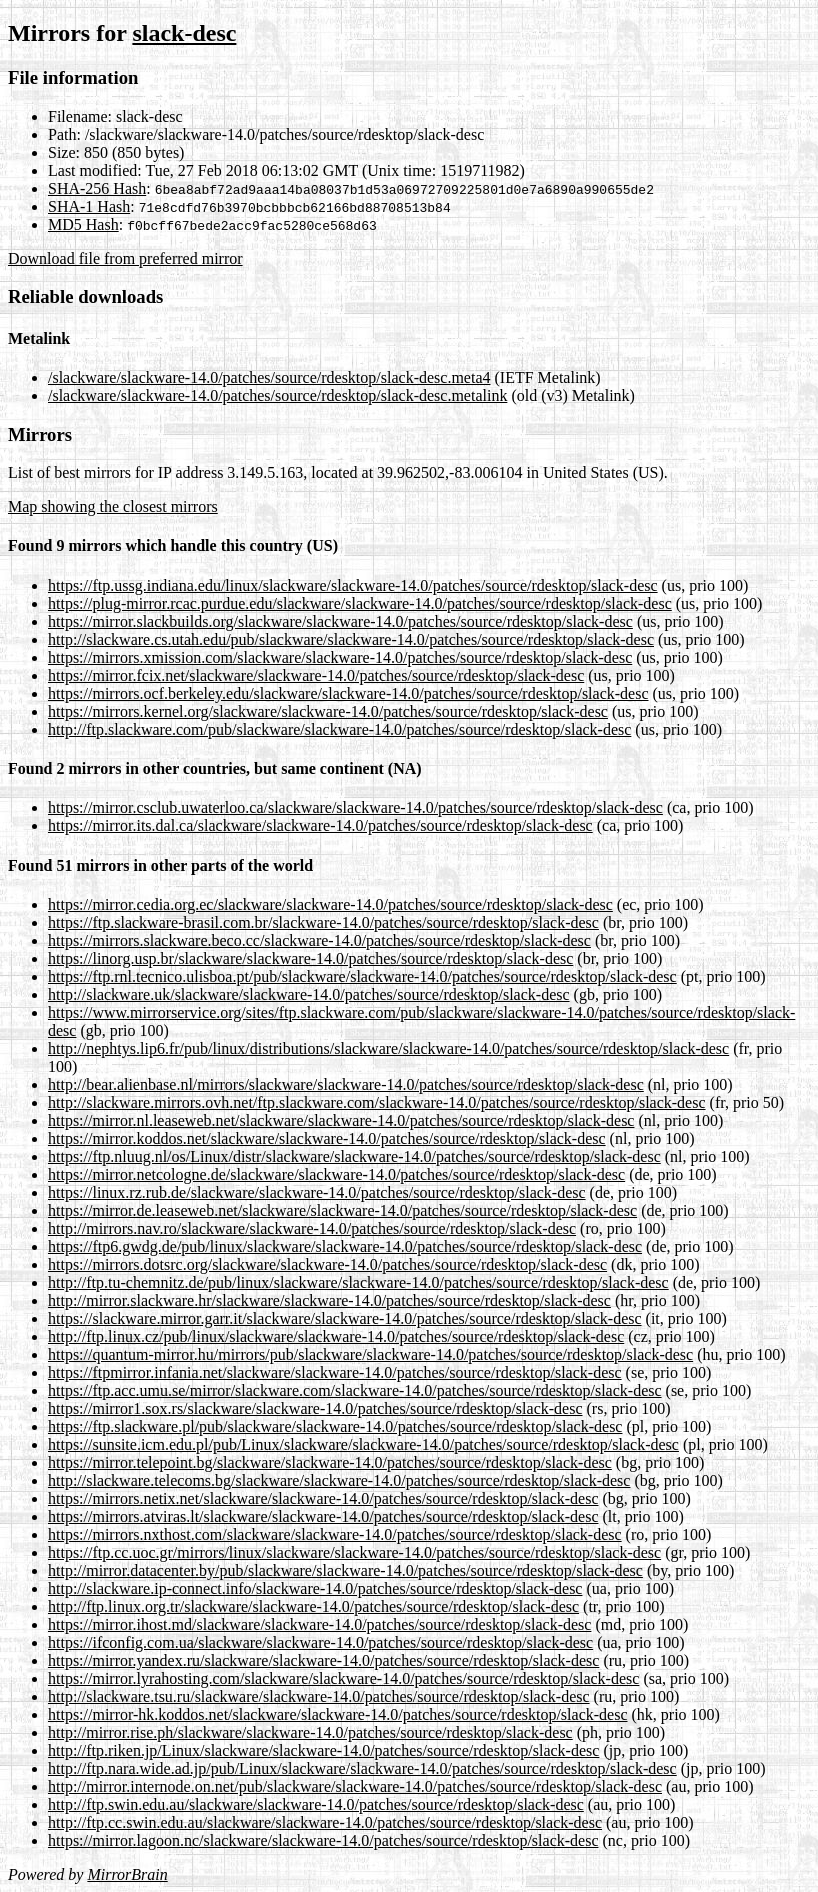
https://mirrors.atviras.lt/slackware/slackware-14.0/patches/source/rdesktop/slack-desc (323, 1516)
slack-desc (184, 33)
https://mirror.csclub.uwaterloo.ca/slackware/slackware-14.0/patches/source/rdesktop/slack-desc (355, 807)
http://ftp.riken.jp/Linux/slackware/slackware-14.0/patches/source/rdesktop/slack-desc (323, 1750)
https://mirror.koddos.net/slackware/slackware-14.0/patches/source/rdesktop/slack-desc (327, 1138)
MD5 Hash (83, 224)
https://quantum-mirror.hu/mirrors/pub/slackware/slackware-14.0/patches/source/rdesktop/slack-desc (370, 1354)
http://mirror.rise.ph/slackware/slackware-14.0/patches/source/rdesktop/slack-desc (310, 1732)
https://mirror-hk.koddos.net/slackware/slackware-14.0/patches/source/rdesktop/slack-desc (338, 1714)
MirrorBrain (127, 1874)
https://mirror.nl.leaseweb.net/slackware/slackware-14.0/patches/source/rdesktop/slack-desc (341, 1120)
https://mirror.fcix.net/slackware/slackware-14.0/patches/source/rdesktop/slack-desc (316, 675)
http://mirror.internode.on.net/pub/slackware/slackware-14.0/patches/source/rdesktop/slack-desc (355, 1786)
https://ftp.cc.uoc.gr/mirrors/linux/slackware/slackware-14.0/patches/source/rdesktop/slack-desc (354, 1552)
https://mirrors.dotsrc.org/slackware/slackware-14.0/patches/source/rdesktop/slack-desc (327, 1264)
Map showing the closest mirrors (113, 506)
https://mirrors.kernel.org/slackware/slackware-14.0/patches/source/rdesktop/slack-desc (328, 711)
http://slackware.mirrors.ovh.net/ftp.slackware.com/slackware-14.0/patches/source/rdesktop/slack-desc (377, 1102)
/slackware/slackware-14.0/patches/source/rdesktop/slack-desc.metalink (277, 395)
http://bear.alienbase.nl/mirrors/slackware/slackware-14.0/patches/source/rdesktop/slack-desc (346, 1084)
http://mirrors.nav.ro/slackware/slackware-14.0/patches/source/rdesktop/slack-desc (312, 1228)
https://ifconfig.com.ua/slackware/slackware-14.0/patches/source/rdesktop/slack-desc (320, 1642)
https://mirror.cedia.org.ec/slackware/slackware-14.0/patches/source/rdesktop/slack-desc (330, 904)
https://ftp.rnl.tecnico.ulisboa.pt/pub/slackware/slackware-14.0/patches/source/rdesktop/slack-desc (362, 976)
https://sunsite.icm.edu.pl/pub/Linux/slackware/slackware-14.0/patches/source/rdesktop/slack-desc (363, 1444)
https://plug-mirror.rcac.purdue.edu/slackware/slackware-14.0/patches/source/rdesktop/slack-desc (360, 603)
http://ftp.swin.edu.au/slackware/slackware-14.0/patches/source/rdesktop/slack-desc (316, 1804)
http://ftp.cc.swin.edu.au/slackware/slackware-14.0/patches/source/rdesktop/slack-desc (325, 1822)
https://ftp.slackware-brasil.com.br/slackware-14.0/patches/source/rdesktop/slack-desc (323, 922)
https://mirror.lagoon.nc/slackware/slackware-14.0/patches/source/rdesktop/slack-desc (323, 1840)
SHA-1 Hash (89, 206)
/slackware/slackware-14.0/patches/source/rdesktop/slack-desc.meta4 (269, 377)
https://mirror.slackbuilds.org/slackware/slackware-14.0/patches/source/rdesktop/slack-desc (340, 621)
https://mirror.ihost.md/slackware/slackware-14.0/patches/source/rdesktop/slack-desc (319, 1624)
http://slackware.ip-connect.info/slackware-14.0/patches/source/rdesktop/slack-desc (315, 1588)
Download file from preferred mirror (125, 258)
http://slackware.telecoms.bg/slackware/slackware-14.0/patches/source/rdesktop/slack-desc (339, 1480)
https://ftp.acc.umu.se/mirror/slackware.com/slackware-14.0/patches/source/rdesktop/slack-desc (355, 1390)
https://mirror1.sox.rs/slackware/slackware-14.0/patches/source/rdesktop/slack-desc (315, 1408)
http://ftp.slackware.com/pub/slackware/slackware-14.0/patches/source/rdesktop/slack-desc (339, 729)
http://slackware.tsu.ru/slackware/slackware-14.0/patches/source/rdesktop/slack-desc (319, 1696)
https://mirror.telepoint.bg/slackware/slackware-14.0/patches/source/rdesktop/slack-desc (330, 1462)
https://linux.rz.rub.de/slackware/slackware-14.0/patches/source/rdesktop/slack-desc (317, 1192)
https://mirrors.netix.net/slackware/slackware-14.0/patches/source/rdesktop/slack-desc (323, 1498)
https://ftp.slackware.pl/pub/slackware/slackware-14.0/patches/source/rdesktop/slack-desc (335, 1426)
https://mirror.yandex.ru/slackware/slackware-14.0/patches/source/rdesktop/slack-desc (323, 1660)
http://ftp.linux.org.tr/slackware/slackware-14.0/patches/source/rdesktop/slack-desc (313, 1606)
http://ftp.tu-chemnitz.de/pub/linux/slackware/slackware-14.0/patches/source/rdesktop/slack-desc (358, 1282)
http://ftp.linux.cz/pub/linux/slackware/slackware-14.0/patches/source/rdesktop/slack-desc (336, 1336)
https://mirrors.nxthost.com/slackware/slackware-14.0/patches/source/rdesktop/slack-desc (335, 1534)
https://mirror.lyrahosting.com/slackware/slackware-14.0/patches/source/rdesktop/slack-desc (343, 1678)
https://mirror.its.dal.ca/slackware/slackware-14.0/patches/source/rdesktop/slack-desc (320, 825)
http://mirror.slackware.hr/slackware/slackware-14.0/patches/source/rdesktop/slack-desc (329, 1300)
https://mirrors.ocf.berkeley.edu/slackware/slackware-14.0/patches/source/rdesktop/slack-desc (348, 693)
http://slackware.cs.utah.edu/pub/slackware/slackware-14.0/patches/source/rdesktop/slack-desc (351, 639)
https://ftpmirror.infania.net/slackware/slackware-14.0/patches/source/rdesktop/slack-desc (335, 1372)
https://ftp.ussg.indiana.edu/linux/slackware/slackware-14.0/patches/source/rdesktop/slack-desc (353, 585)
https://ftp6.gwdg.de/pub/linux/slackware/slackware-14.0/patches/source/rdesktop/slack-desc (345, 1246)
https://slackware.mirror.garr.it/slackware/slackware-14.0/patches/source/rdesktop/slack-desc (345, 1318)
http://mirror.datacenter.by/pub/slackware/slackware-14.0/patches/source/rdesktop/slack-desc (345, 1570)
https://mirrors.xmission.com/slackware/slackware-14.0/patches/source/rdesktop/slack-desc (340, 657)
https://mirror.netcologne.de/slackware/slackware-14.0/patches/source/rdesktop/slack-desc (336, 1174)
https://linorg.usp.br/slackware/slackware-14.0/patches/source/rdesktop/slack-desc (310, 958)
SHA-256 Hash (97, 188)
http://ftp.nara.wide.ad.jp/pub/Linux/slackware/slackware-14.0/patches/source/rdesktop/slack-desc (362, 1768)
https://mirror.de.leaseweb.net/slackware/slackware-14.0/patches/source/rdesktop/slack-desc (342, 1210)
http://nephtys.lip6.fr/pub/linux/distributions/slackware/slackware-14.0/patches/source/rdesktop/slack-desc (388, 1048)
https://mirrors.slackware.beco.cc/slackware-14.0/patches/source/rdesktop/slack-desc (319, 940)
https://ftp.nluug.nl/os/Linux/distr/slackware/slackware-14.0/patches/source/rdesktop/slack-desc (354, 1156)
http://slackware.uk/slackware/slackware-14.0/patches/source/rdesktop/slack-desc (309, 994)
